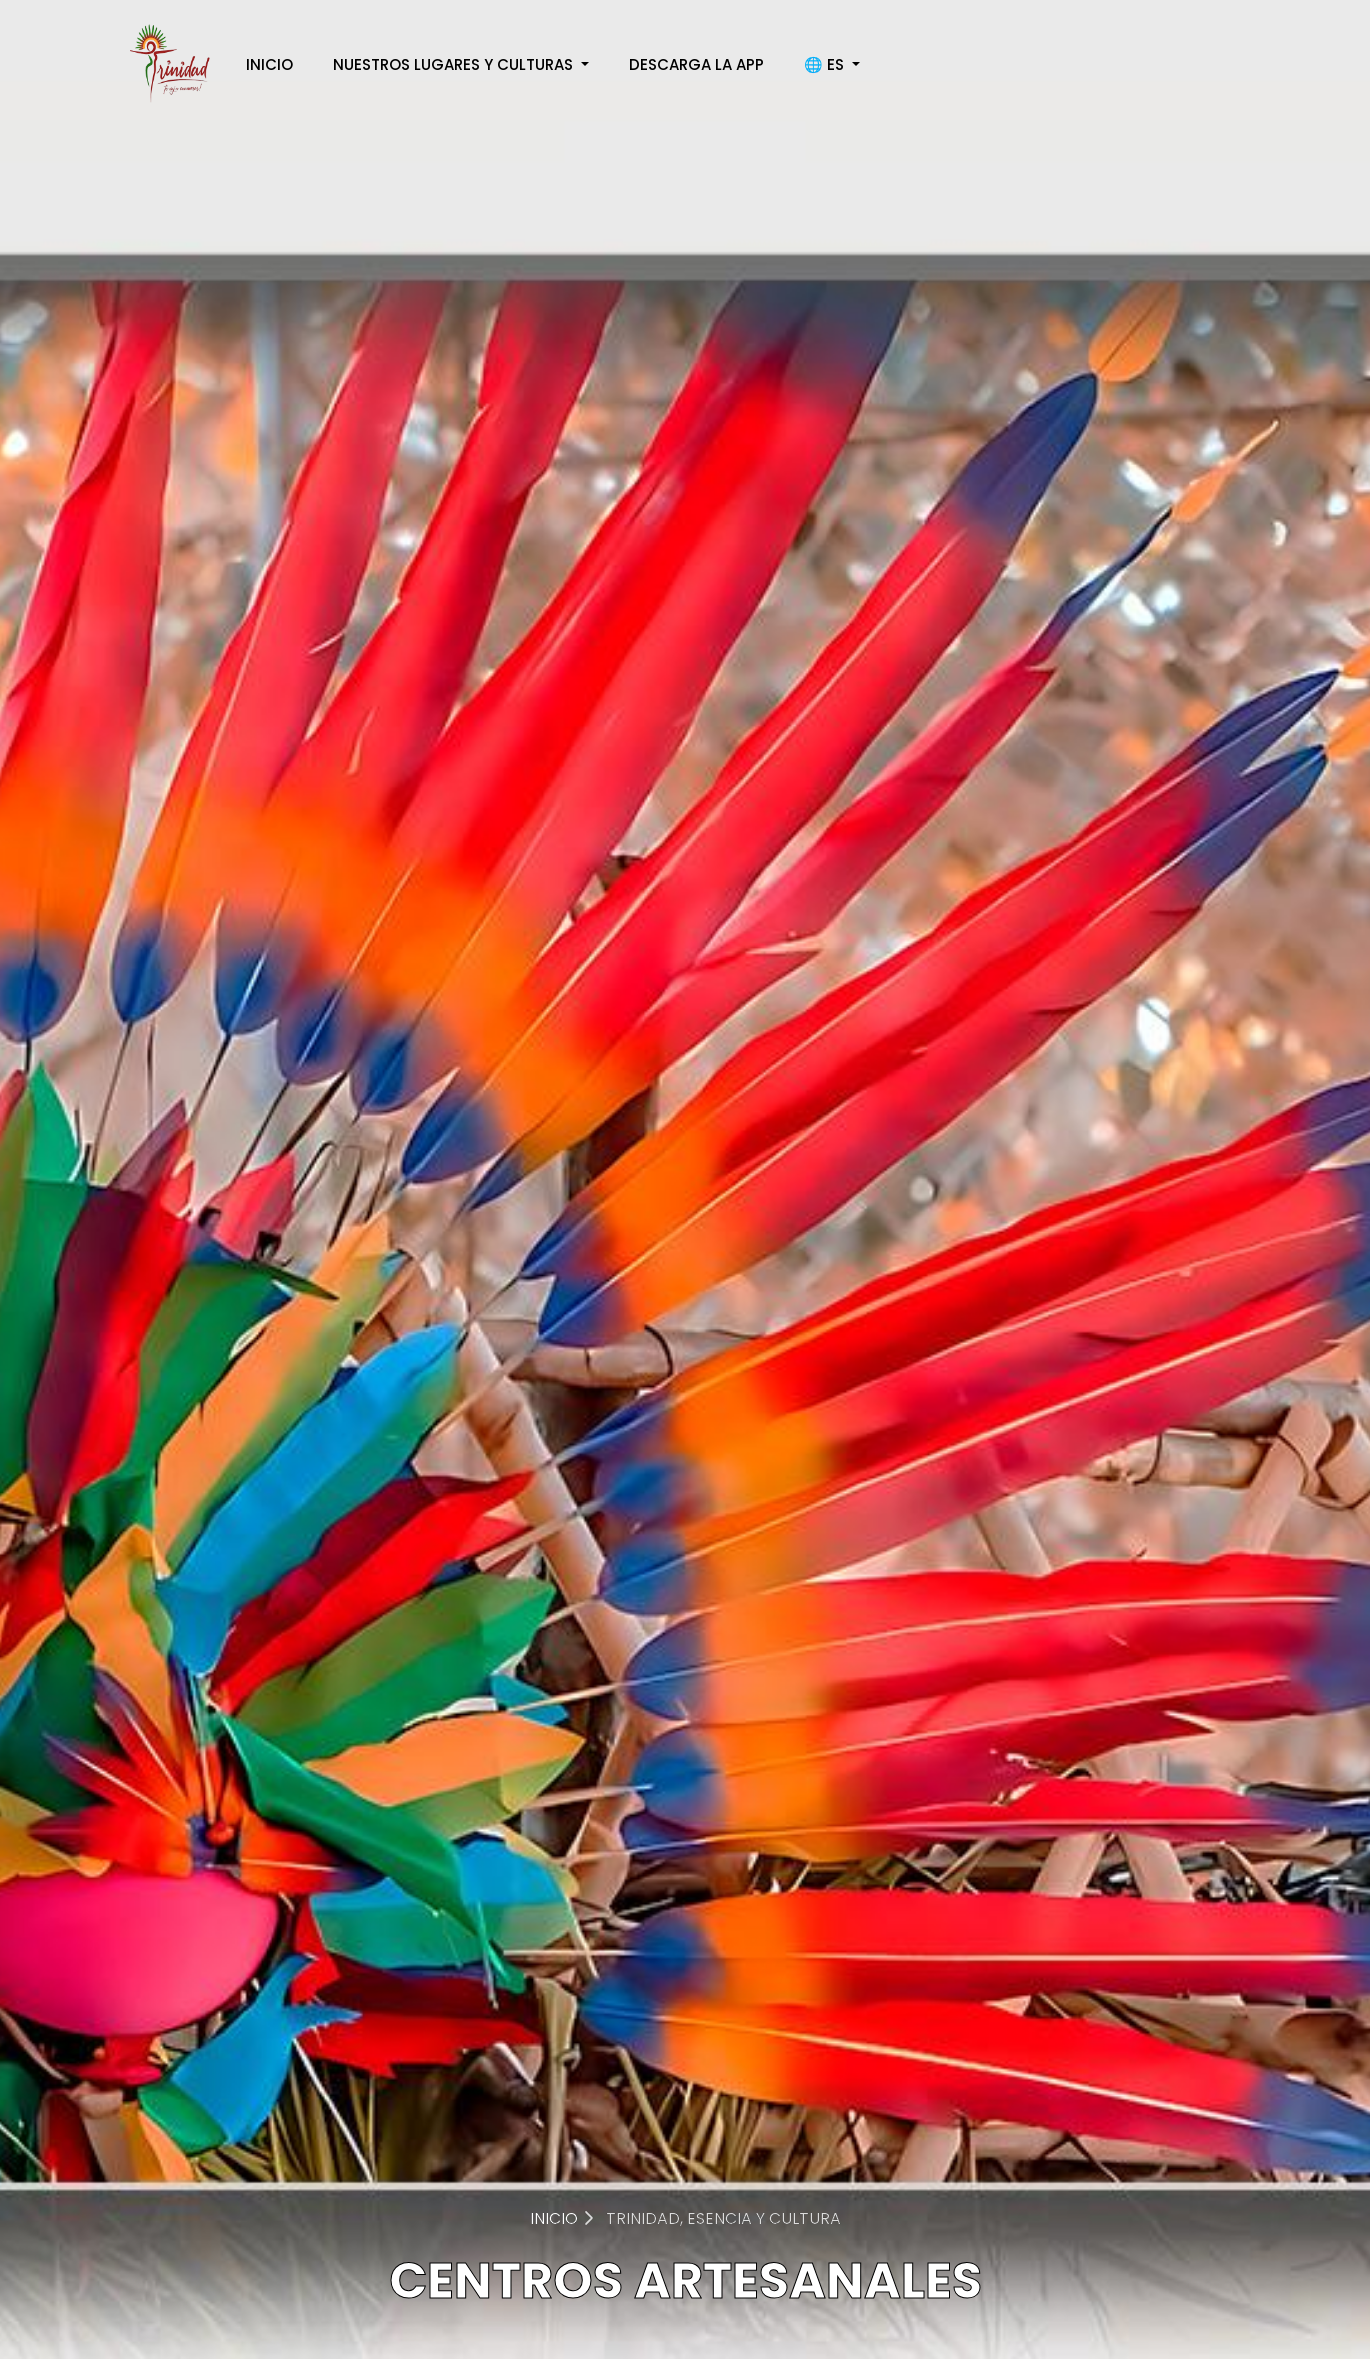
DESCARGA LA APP (696, 64)
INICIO (269, 64)
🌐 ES (826, 64)
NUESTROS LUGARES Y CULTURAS (455, 64)
